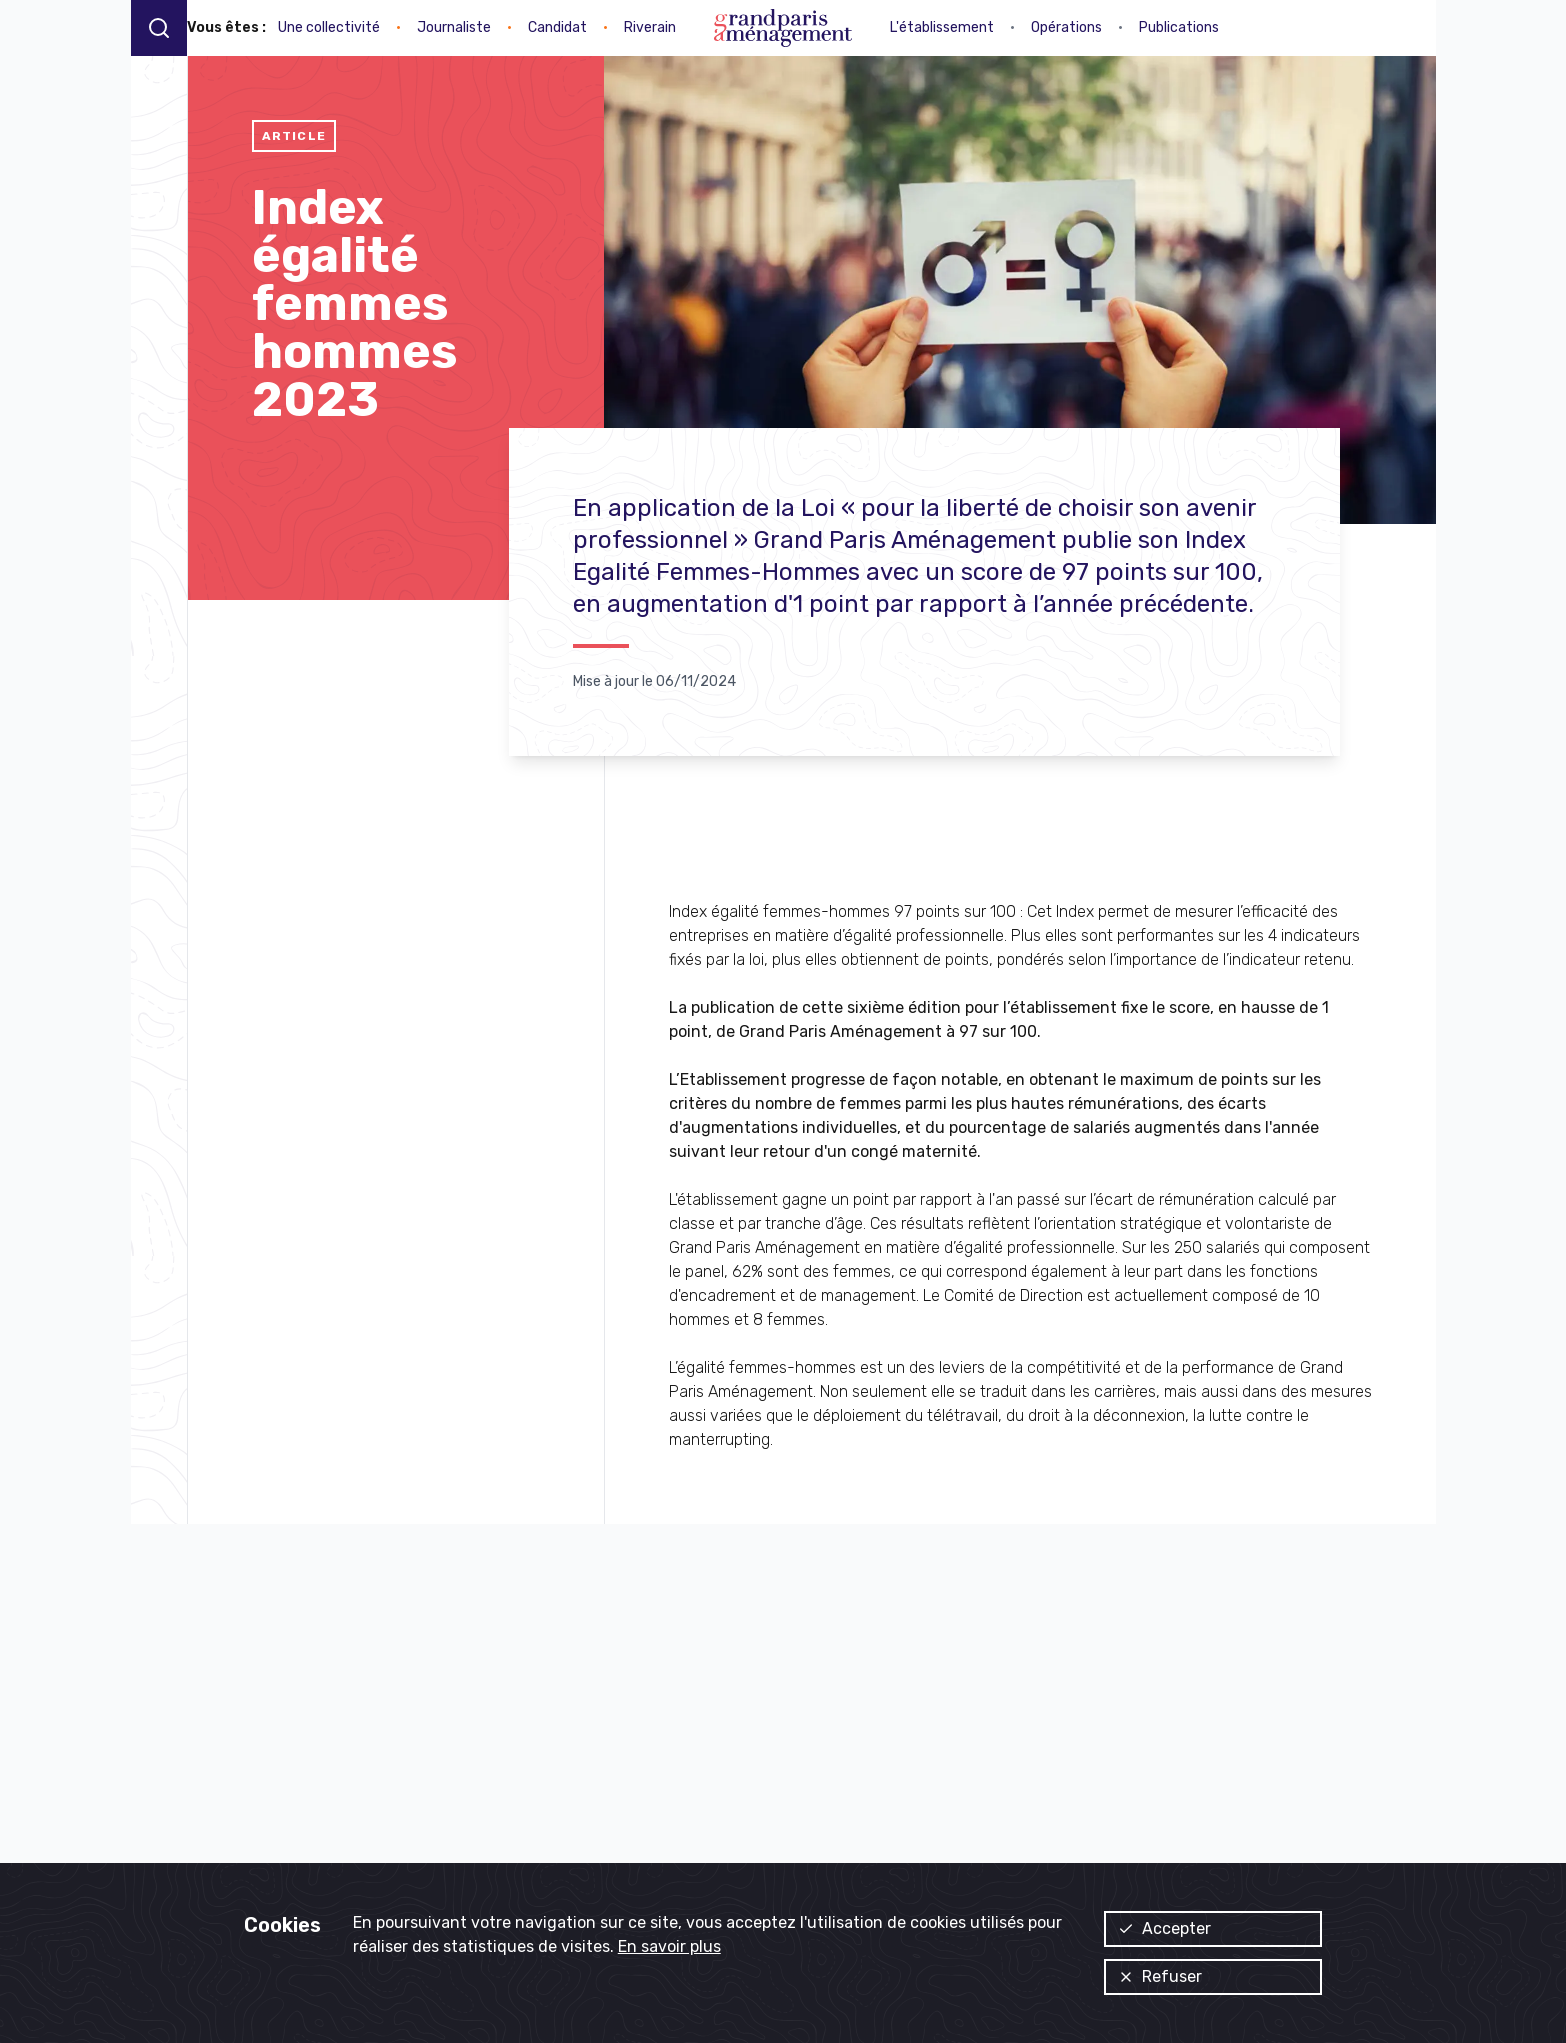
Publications (1179, 27)
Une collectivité (329, 27)
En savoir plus (669, 1946)
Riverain (650, 27)
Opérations (1066, 27)
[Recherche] (159, 27)
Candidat (557, 27)
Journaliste (454, 27)
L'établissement (942, 27)
